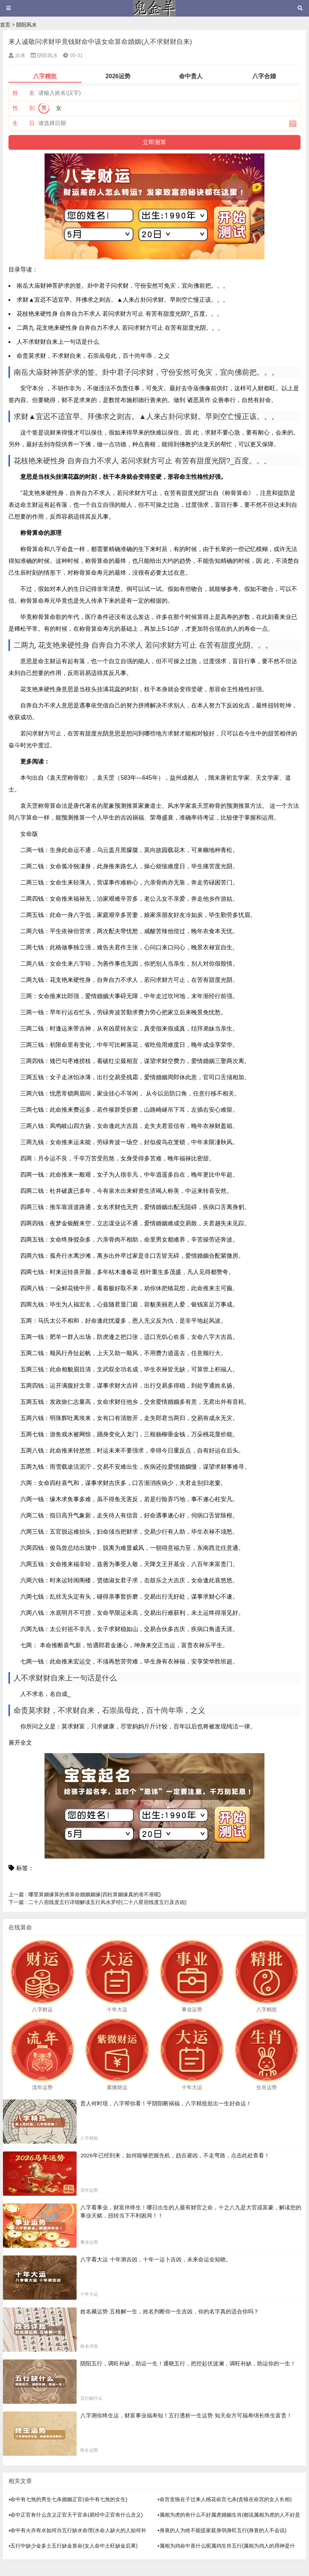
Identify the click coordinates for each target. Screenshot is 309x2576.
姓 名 (24, 93)
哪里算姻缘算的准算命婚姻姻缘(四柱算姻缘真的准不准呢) (84, 1894)
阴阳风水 (26, 25)
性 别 (24, 108)
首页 (5, 25)
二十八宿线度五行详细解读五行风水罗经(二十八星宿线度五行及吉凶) (97, 1902)
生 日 (24, 123)
